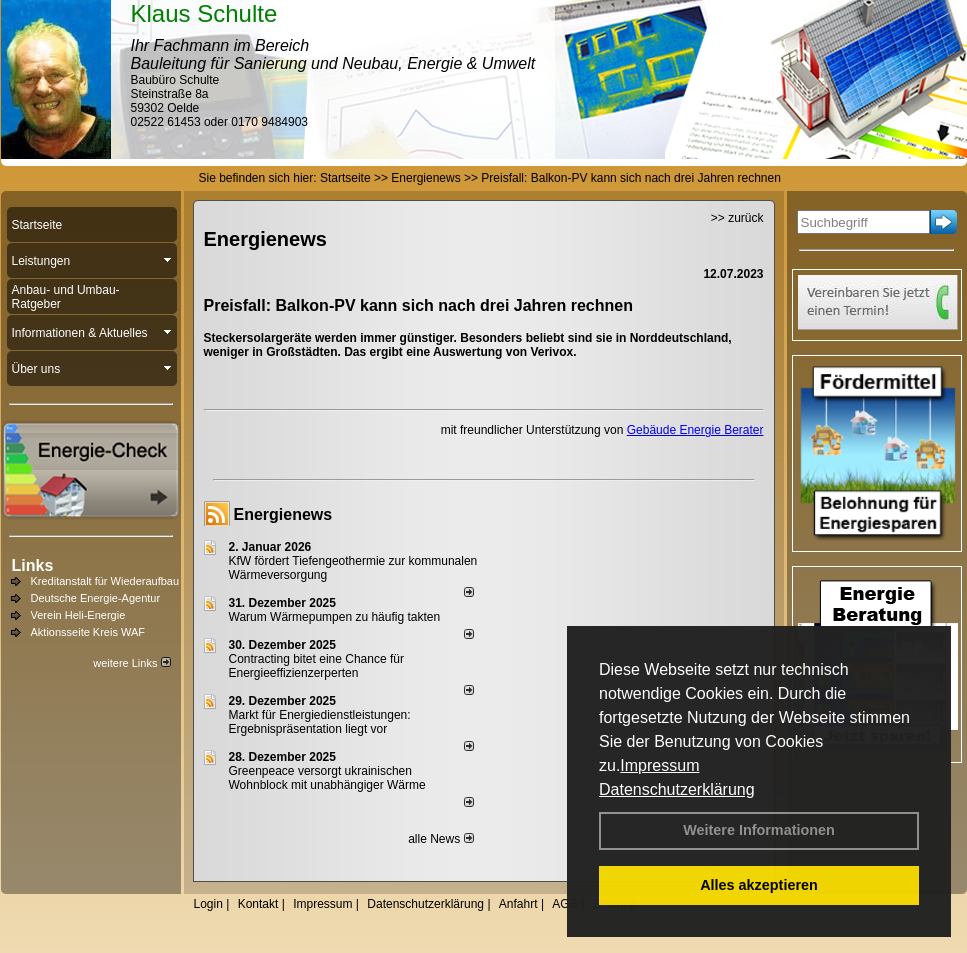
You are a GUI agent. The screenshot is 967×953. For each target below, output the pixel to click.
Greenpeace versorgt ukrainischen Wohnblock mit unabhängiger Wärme (327, 778)
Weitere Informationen (759, 830)
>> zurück (737, 218)
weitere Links (131, 663)
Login (208, 904)
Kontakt (258, 904)
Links (33, 565)
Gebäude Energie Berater (695, 430)
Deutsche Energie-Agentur (96, 598)
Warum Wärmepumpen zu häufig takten (335, 617)
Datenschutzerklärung (677, 789)
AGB (564, 904)
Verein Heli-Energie (78, 615)
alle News (440, 839)
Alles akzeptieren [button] (759, 885)
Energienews (283, 514)
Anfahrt (518, 904)
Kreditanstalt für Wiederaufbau (105, 581)
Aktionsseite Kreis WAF (88, 632)
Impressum (659, 765)
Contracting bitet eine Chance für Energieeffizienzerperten (316, 666)
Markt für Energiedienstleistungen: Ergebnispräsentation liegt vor (320, 722)
